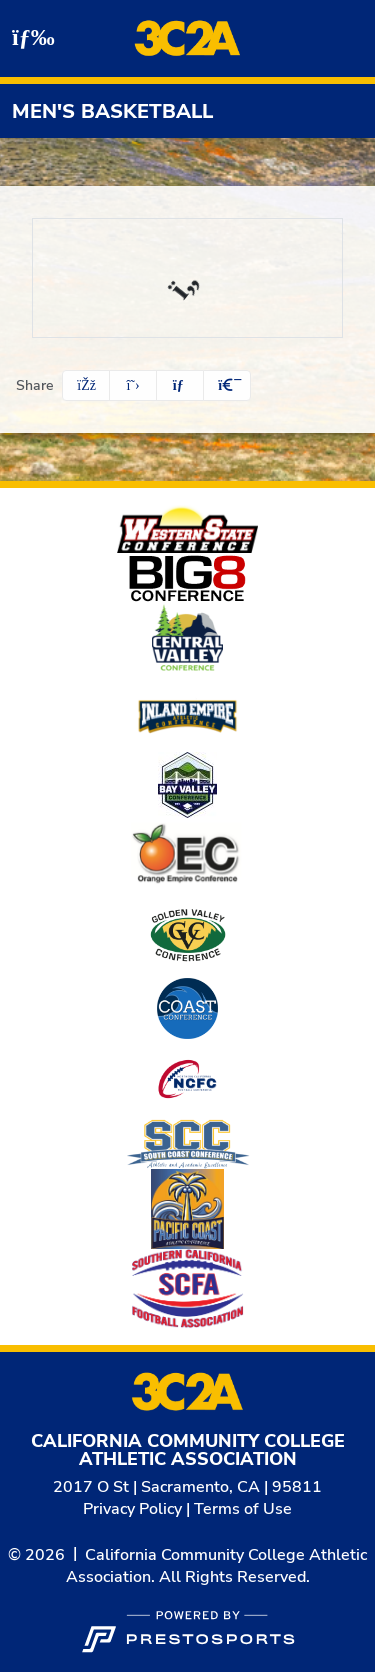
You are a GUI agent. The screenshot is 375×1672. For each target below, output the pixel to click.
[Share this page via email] (180, 385)
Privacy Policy (132, 1509)
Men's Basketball (112, 111)
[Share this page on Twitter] (133, 385)
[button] (227, 385)
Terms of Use (243, 1509)
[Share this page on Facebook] (86, 385)
